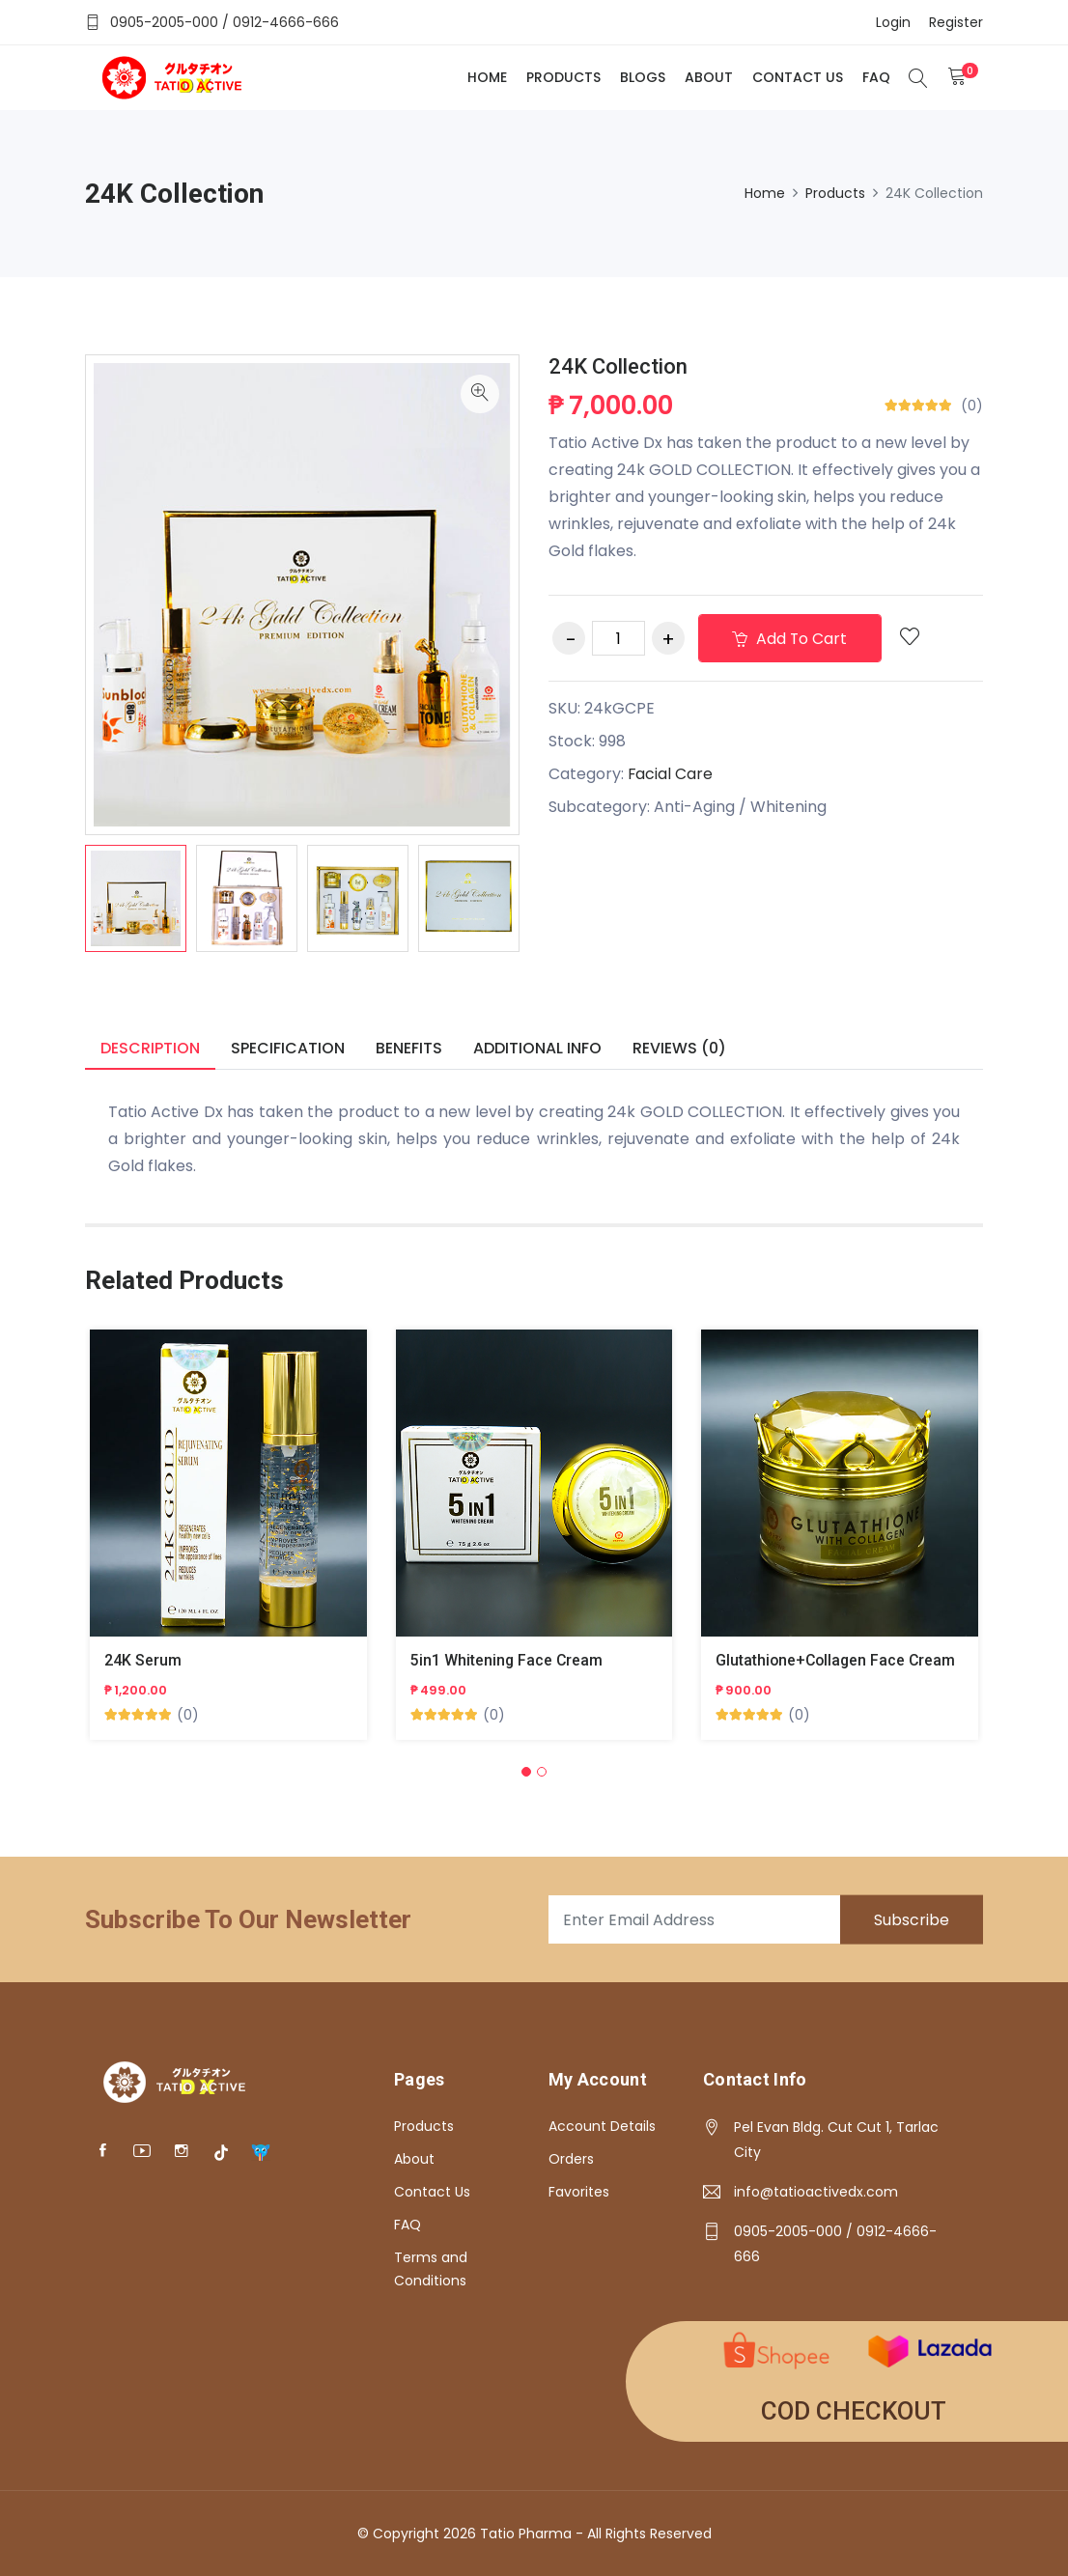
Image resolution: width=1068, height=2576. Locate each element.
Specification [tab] (288, 1048)
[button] (526, 1772)
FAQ (875, 77)
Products (562, 77)
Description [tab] (150, 1048)
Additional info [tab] (537, 1048)
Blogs (641, 77)
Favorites (578, 2191)
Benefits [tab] (409, 1048)
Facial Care (671, 774)
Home (486, 77)
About (708, 77)
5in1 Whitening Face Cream (507, 1661)
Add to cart (791, 639)
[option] (135, 898)
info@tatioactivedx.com (816, 2191)
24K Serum (143, 1661)
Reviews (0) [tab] (679, 1048)
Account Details (602, 2126)
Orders (571, 2159)
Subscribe (910, 1920)
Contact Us (796, 77)
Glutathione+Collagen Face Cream (838, 1661)
